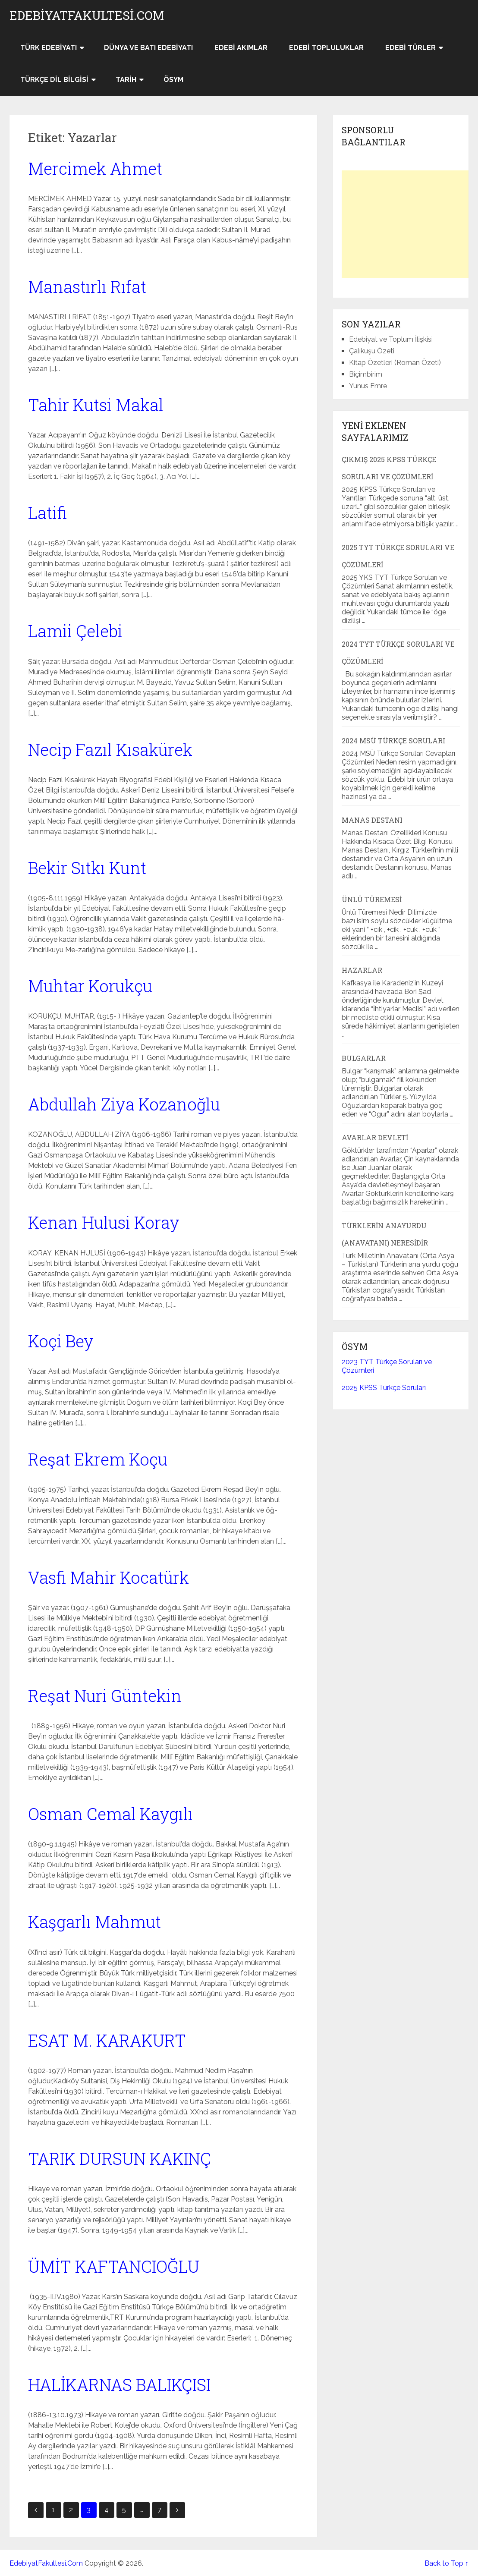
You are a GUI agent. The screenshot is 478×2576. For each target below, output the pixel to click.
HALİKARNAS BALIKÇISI (119, 2384)
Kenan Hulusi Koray (103, 1222)
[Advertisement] (406, 224)
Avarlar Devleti (375, 1137)
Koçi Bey (61, 1341)
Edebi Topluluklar (326, 48)
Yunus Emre (368, 386)
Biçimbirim (365, 374)
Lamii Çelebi (75, 631)
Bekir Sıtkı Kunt (87, 867)
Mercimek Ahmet (95, 168)
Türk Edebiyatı (48, 48)
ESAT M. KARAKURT (107, 2040)
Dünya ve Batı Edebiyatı (148, 48)
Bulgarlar (364, 1058)
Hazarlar (362, 970)
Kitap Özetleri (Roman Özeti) (395, 363)
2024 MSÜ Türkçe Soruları (393, 740)
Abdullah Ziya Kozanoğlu (124, 1104)
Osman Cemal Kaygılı (110, 1813)
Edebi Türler (410, 48)
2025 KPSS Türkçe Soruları (384, 1388)
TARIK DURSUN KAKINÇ (119, 2158)
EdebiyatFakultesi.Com (86, 15)
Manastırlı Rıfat (87, 286)
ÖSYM (173, 79)
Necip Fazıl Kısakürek (110, 749)
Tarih (126, 79)
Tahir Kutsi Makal (96, 404)
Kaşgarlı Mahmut (94, 1921)
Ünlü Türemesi (372, 899)
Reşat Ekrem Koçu (97, 1459)
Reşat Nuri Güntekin (105, 1695)
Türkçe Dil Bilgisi (54, 79)
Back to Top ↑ (447, 2563)
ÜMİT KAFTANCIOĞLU (113, 2266)
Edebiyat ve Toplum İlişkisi (391, 339)
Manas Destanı (372, 819)
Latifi (47, 512)
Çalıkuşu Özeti (371, 351)
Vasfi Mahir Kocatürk (108, 1577)
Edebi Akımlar (240, 48)
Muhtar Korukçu (90, 986)
